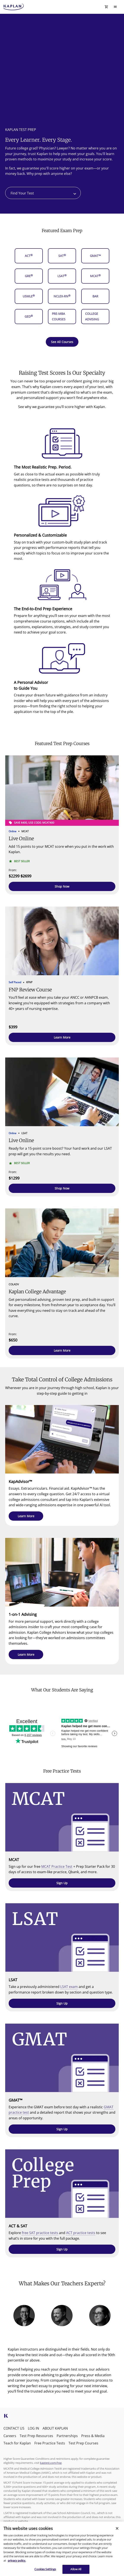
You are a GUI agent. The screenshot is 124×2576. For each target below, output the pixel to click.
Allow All (75, 2569)
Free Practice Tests (49, 2443)
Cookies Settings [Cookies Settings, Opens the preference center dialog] (45, 2569)
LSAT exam (69, 1986)
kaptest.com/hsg (51, 2463)
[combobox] (43, 193)
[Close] (117, 2528)
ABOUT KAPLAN (55, 2428)
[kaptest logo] (13, 6)
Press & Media (93, 2435)
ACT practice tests (80, 2232)
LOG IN (33, 2428)
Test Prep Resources (36, 2435)
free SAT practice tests (40, 2232)
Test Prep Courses (83, 2443)
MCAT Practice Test (56, 1866)
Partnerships (67, 2435)
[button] (62, 886)
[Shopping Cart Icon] (106, 7)
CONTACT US (13, 2428)
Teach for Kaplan (17, 2443)
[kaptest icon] (6, 2417)
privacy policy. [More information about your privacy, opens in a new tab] (17, 2560)
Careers (9, 2435)
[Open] (75, 194)
